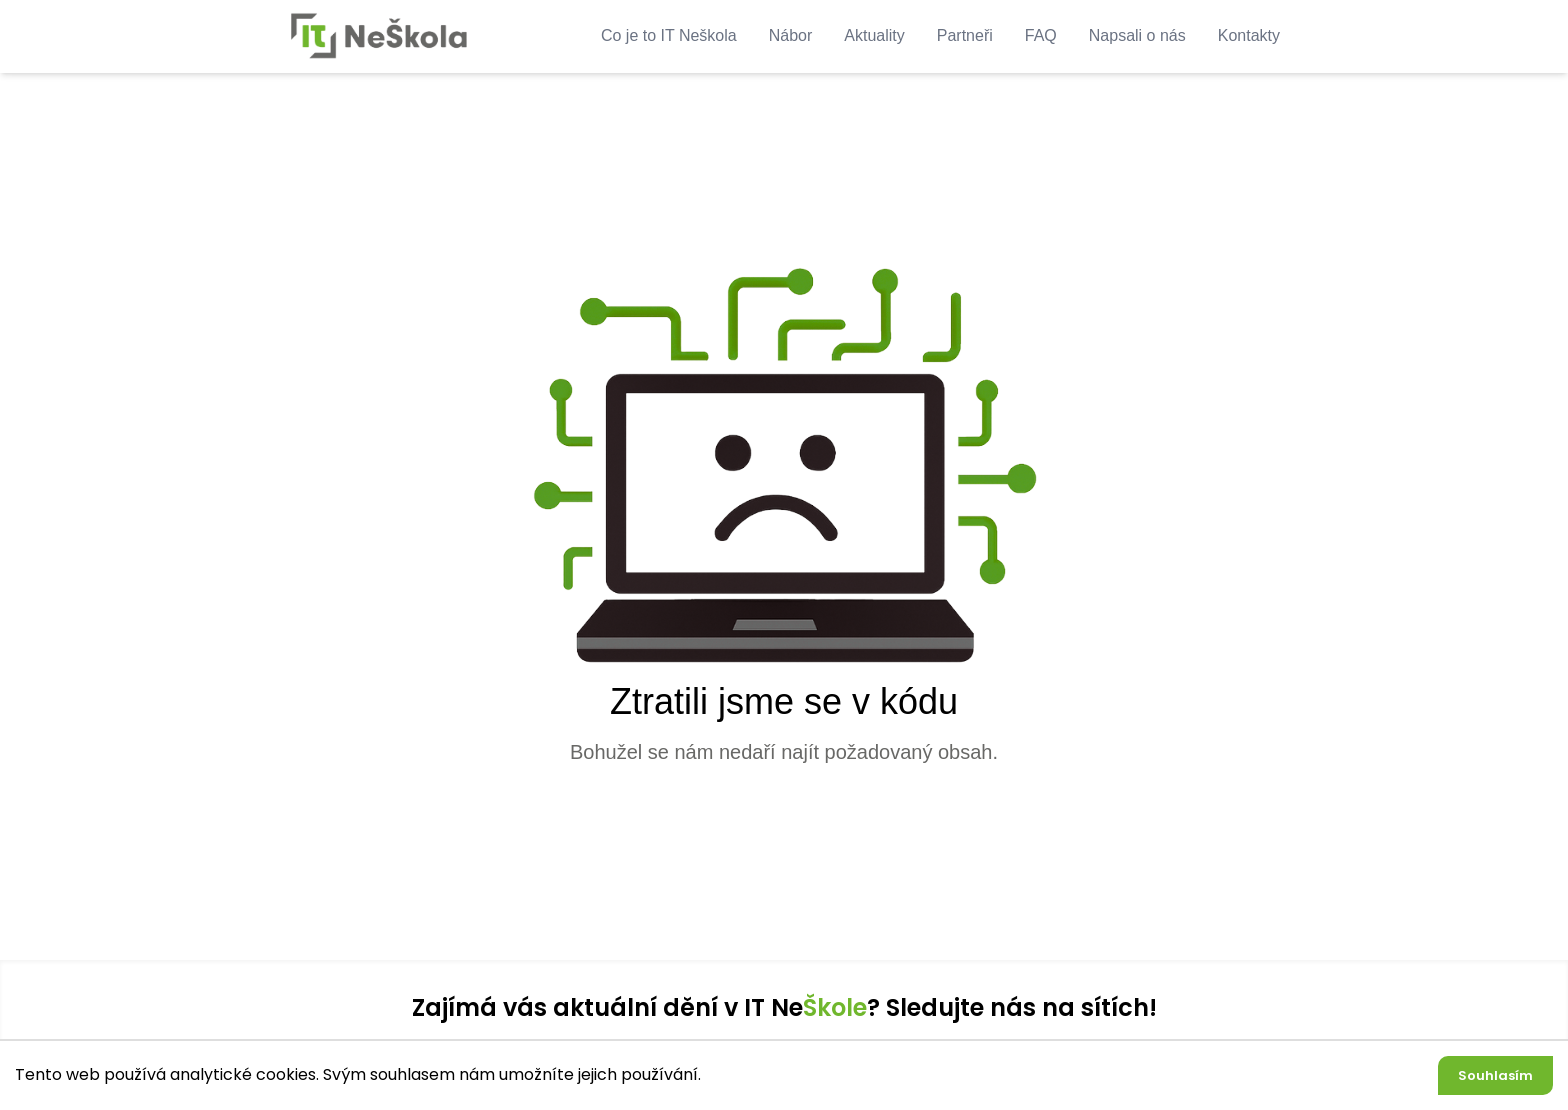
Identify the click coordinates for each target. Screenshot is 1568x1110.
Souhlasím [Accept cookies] (1495, 1075)
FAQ (1041, 35)
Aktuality (874, 35)
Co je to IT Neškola (669, 35)
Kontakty (1249, 35)
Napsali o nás (1137, 35)
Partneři (965, 35)
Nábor (791, 35)
